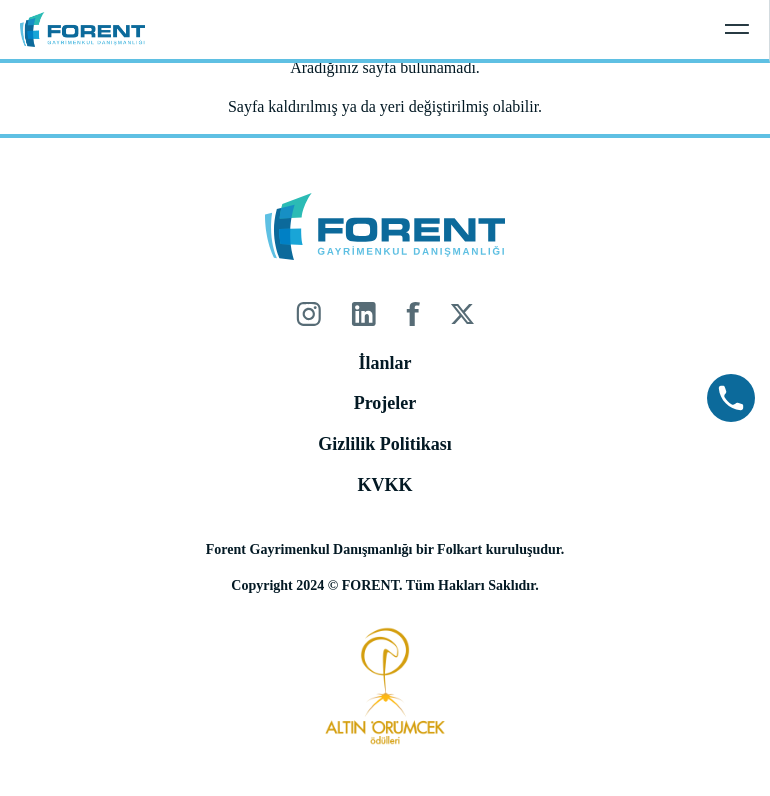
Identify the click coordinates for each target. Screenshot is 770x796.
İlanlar (384, 363)
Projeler (385, 403)
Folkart (459, 549)
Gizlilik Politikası (385, 444)
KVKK (384, 485)
